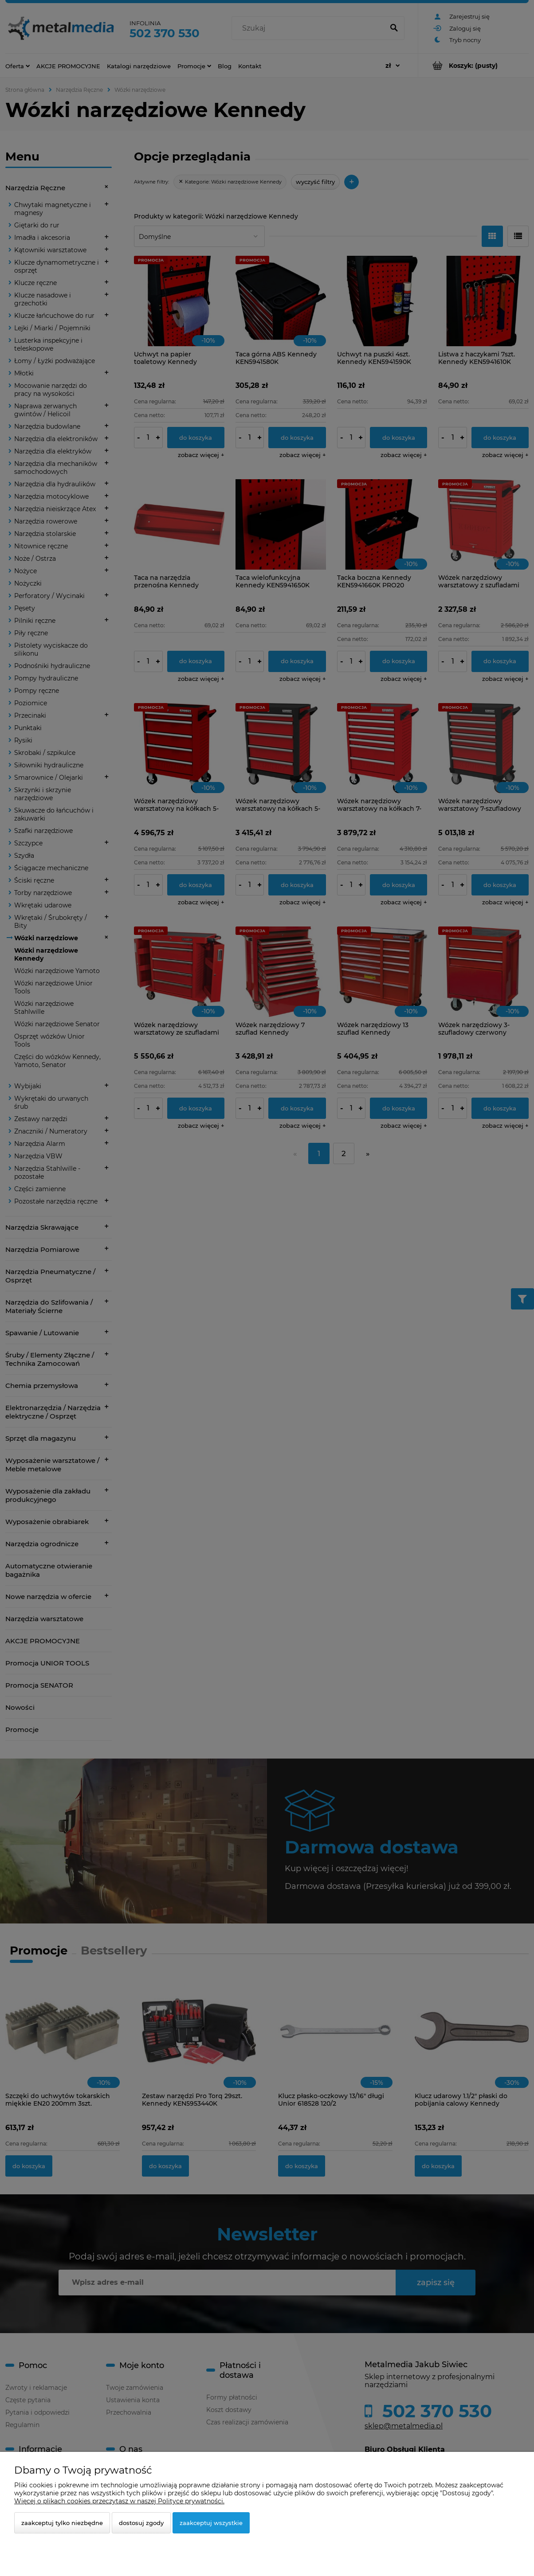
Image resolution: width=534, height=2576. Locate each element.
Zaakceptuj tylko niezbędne (62, 2522)
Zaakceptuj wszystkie (211, 2522)
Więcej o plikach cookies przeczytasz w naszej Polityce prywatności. (119, 2501)
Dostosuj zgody (141, 2522)
